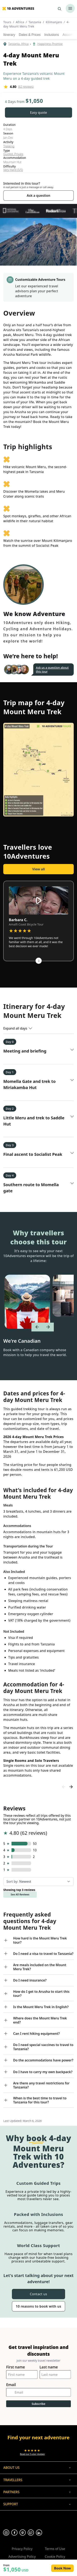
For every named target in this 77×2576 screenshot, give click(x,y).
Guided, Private (13, 154)
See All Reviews (20, 1894)
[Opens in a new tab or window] (32, 2452)
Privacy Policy (22, 2548)
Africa (20, 22)
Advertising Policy (22, 2556)
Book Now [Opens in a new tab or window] (62, 2568)
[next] (39, 961)
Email (11, 2385)
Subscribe (38, 2404)
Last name (49, 2367)
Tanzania (35, 22)
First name (15, 2367)
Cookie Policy (55, 2556)
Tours (7, 22)
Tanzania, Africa (18, 44)
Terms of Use (55, 2548)
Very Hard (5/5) (13, 169)
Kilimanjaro (54, 22)
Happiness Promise (50, 44)
